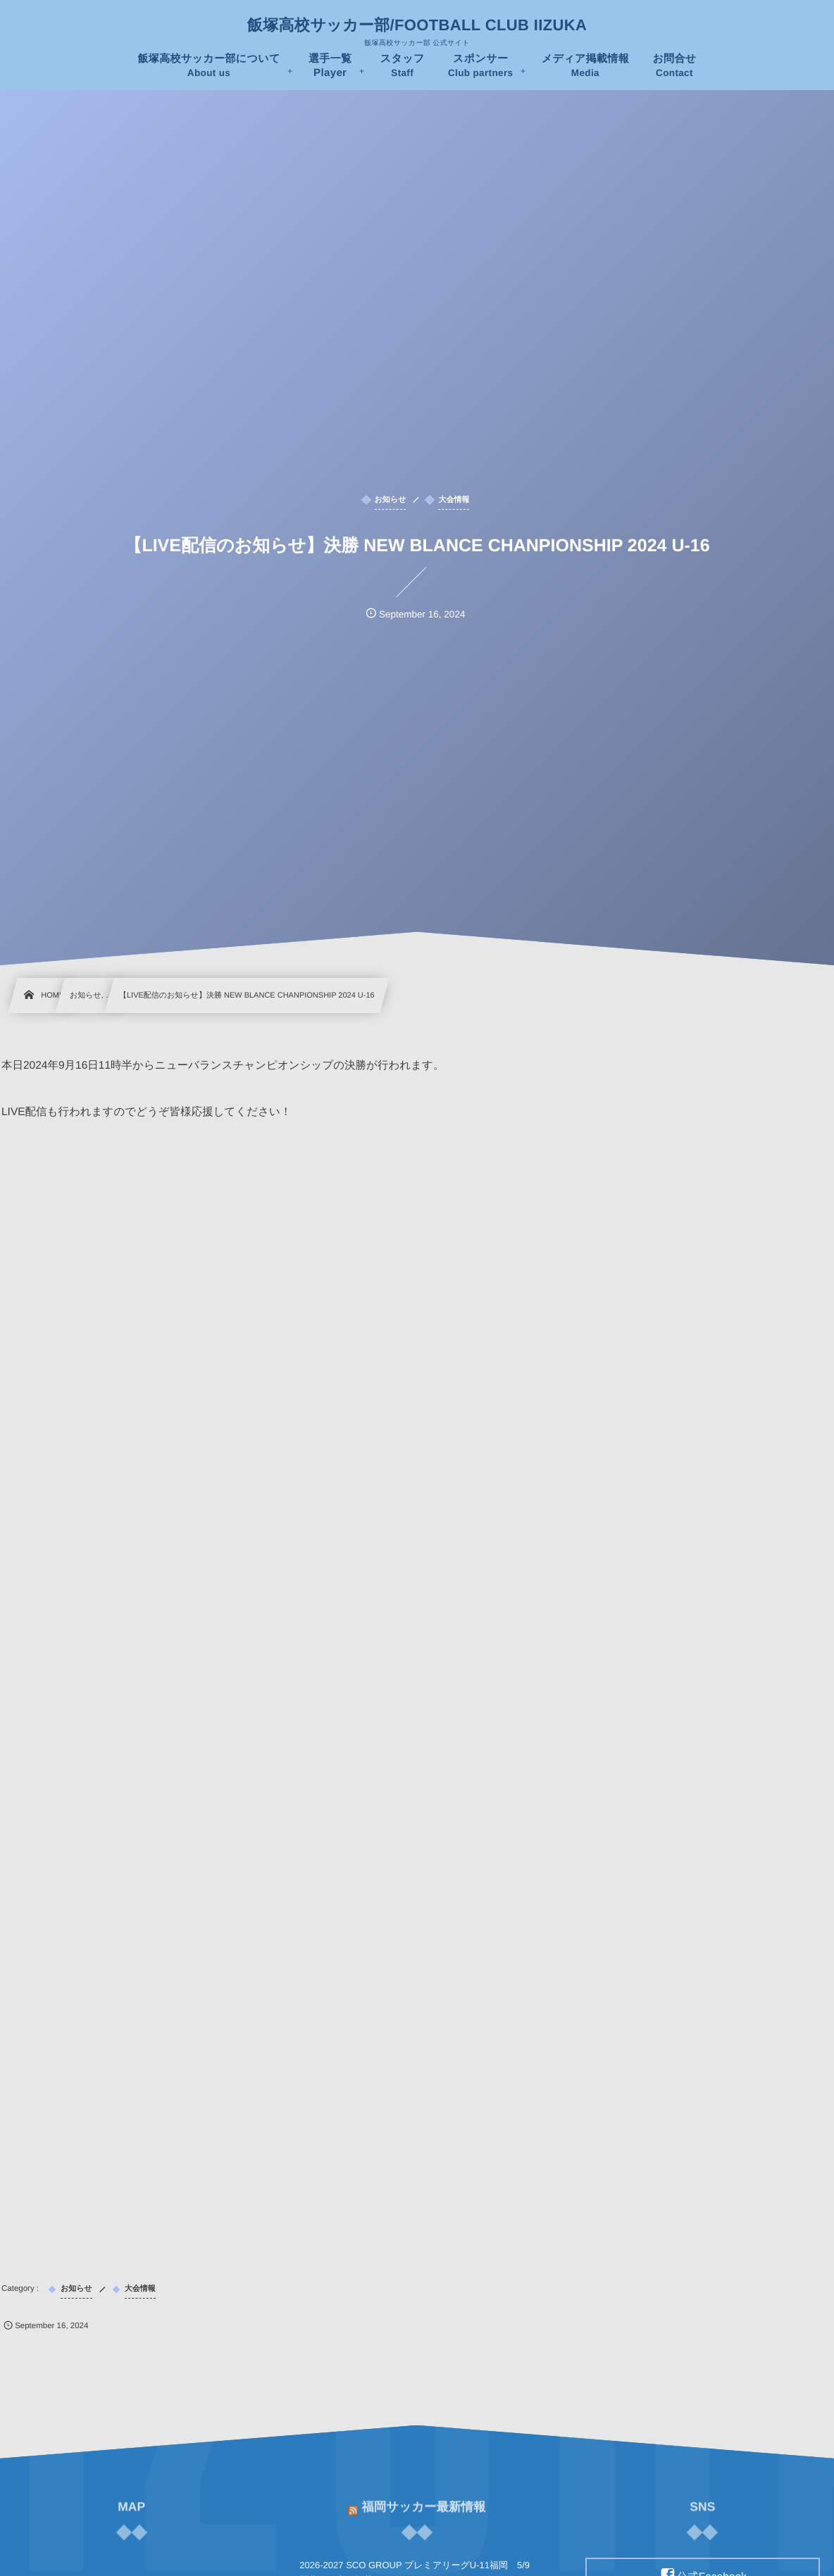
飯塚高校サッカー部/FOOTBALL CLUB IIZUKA (417, 25)
